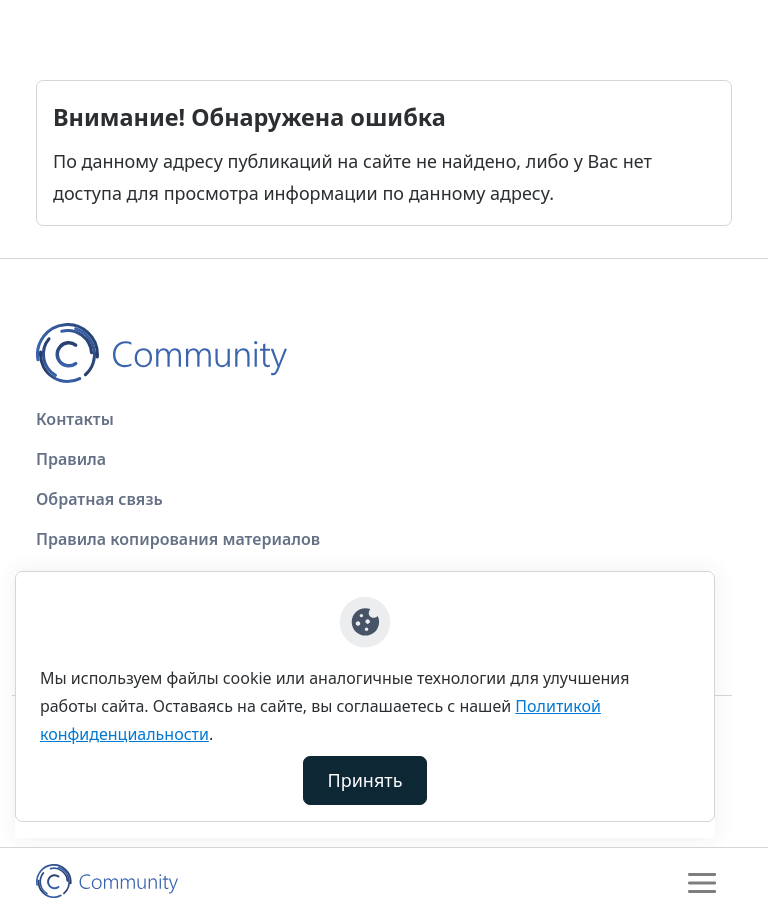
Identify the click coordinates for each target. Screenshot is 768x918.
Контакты (75, 419)
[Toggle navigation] (702, 883)
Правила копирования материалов (178, 539)
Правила (71, 459)
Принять (365, 780)
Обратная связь (99, 499)
